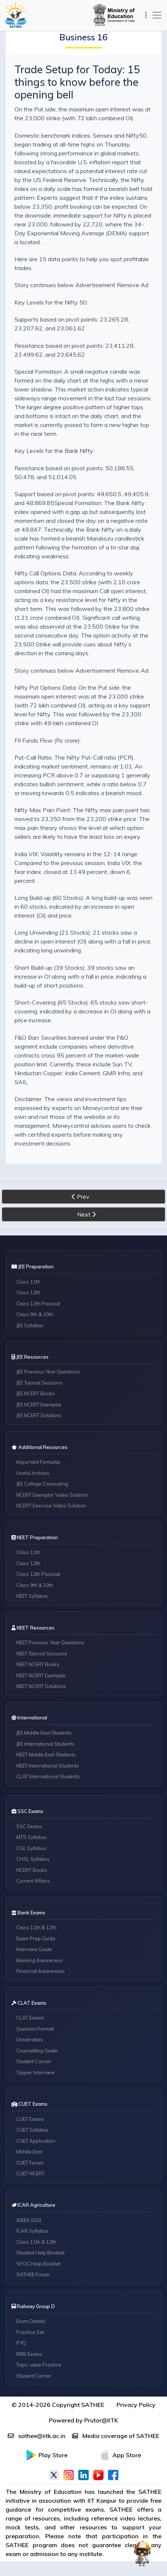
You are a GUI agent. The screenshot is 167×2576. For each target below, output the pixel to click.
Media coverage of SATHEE (115, 2435)
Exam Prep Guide (35, 1938)
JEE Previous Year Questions (48, 1372)
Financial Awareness (40, 1971)
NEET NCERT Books (37, 1664)
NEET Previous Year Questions (50, 1642)
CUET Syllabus (32, 2130)
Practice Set (30, 2332)
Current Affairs (33, 1881)
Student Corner (33, 2061)
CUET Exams (30, 2119)
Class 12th (28, 1292)
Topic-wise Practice (38, 2365)
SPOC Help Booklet (38, 2264)
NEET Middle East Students (46, 1755)
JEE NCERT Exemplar (39, 1405)
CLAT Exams (30, 2018)
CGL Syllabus (31, 1848)
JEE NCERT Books (35, 1393)
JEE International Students (45, 1744)
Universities (29, 2039)
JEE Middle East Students (44, 1733)
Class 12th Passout (38, 1304)
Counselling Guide (37, 2051)
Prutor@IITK (101, 2420)
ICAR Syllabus (32, 2231)
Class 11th (28, 1282)
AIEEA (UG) (28, 2220)
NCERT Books (31, 1870)
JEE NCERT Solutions (39, 1415)
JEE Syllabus (29, 1325)
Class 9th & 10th (34, 1314)
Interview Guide (34, 1949)
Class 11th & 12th (36, 1927)
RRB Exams (29, 2354)
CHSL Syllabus (33, 1859)
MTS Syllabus (31, 1837)
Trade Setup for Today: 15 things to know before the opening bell (77, 82)
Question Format (35, 2029)
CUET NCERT (30, 2173)
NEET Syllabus (32, 1596)
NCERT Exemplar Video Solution (52, 1495)
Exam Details (31, 2321)
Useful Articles (32, 1473)
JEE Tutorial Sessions (39, 1383)
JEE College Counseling (42, 1484)
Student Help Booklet (40, 2253)
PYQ (21, 2343)
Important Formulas (38, 1462)
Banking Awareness (39, 1960)
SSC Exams (29, 1826)
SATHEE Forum (33, 2274)
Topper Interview (35, 2072)
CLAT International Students (48, 1776)
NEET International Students (47, 1766)
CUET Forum (29, 2163)
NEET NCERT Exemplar (41, 1675)
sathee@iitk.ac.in (36, 2435)
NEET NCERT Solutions (41, 1686)
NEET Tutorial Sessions (41, 1654)
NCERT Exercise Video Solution (51, 1506)
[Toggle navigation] (144, 15)
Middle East (29, 2152)
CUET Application (35, 2141)
